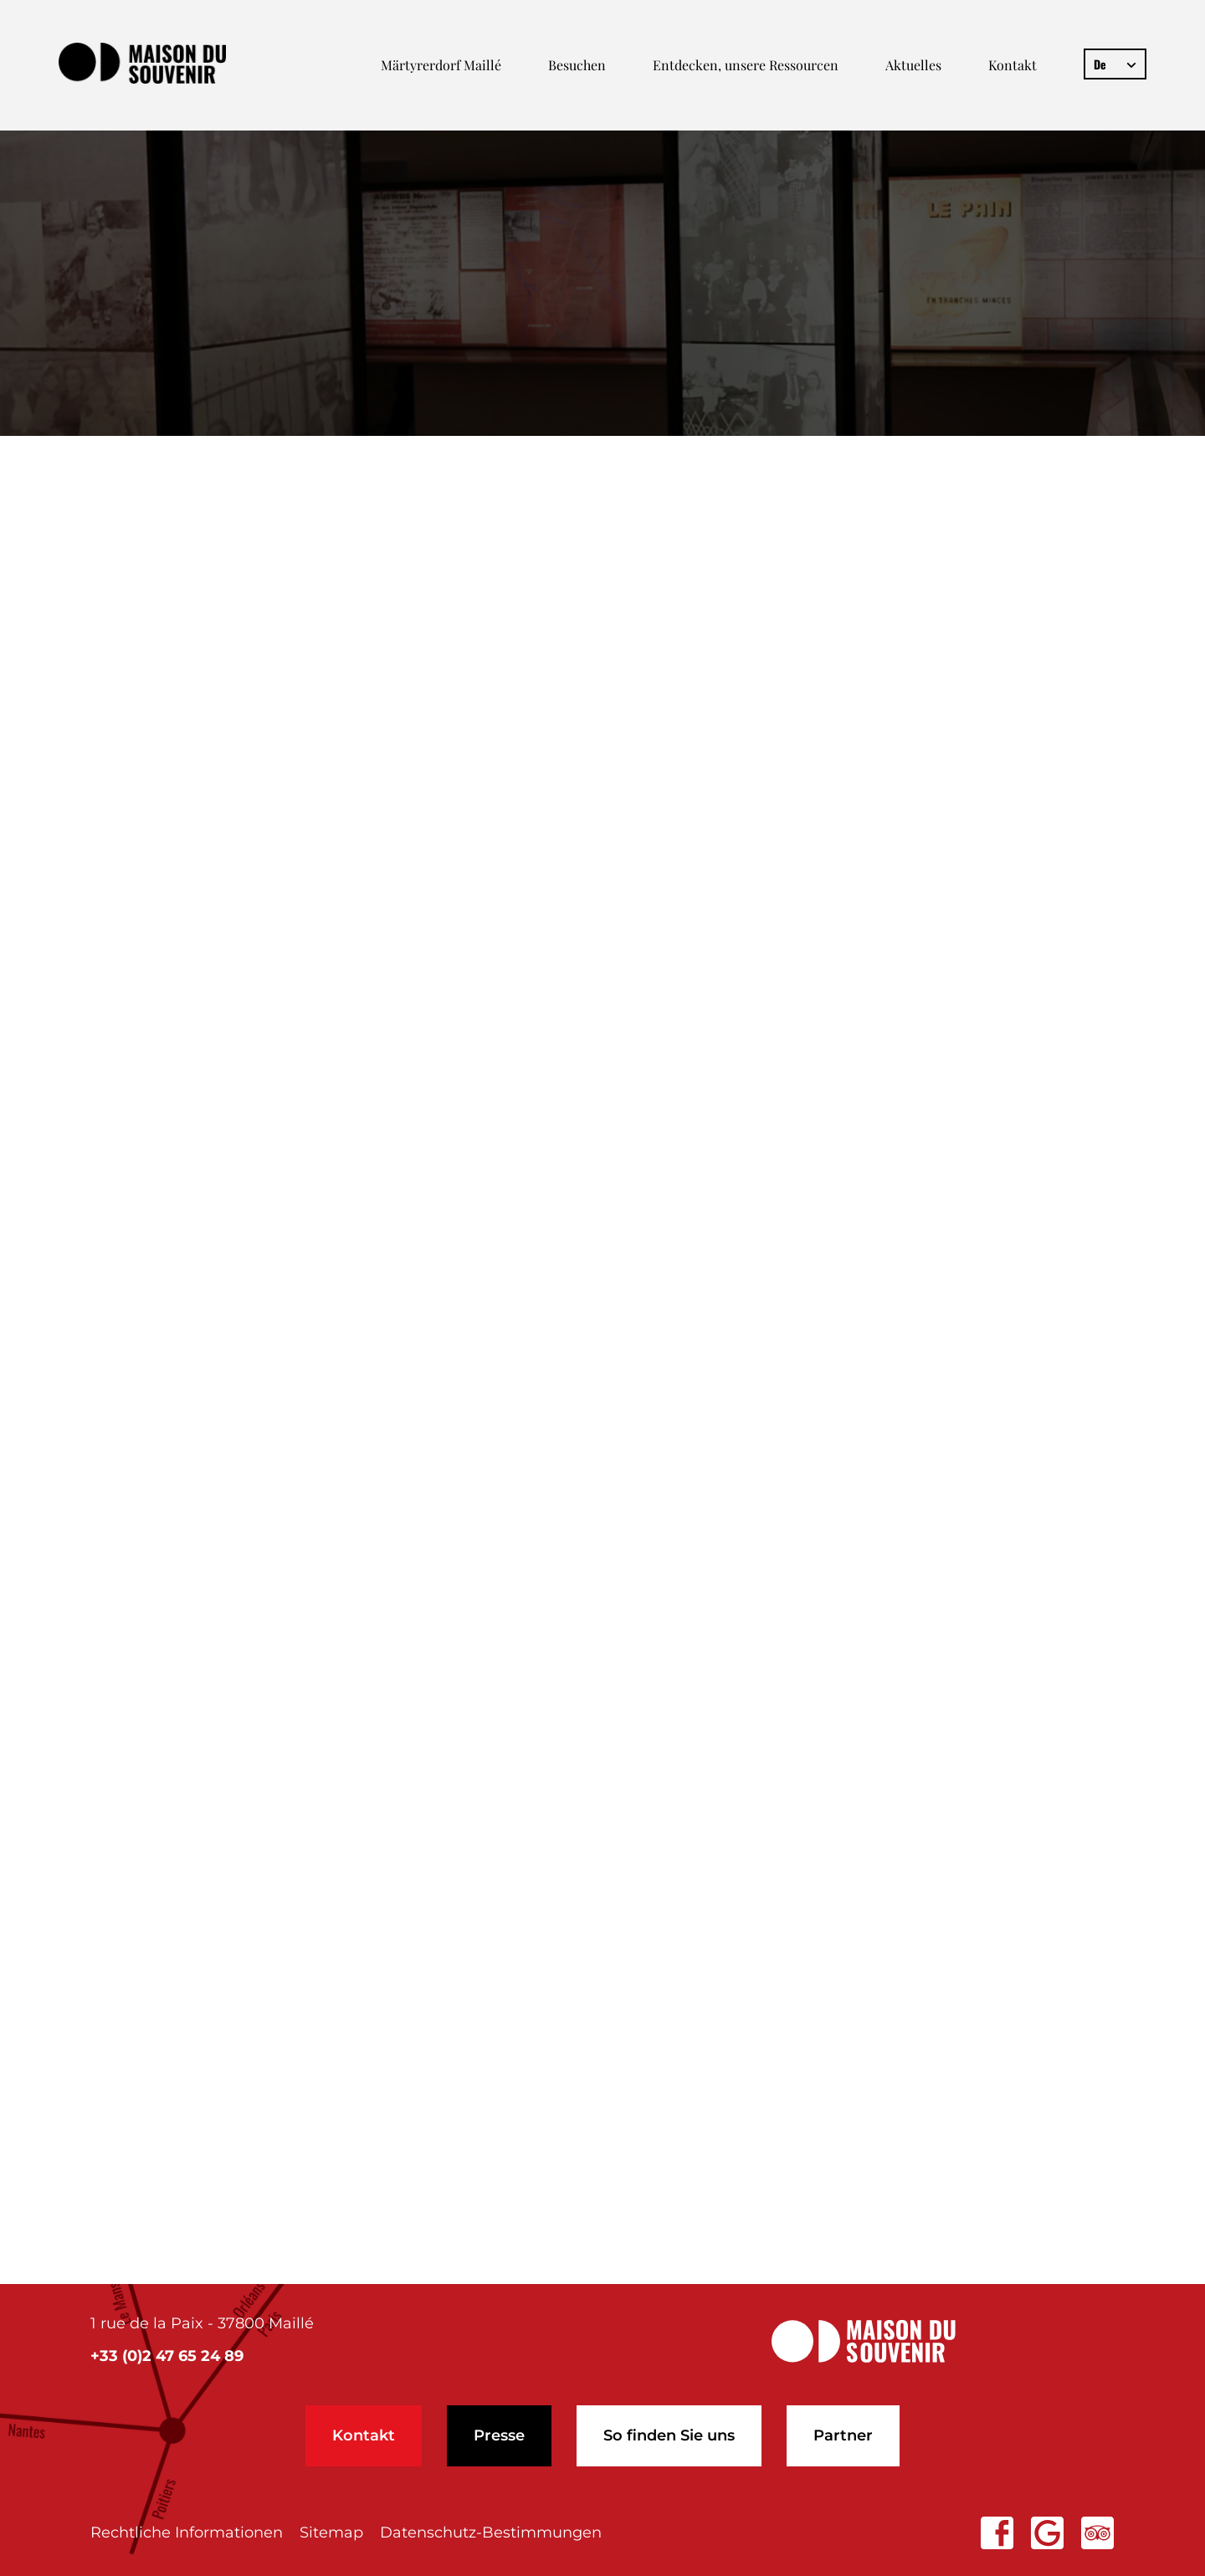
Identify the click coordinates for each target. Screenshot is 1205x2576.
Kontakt (1012, 65)
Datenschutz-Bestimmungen (491, 2532)
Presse (499, 2435)
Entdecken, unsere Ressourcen (745, 65)
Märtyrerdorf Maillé (441, 65)
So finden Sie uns (669, 2435)
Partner (843, 2435)
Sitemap (331, 2532)
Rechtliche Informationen (186, 2532)
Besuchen (577, 65)
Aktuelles (913, 65)
